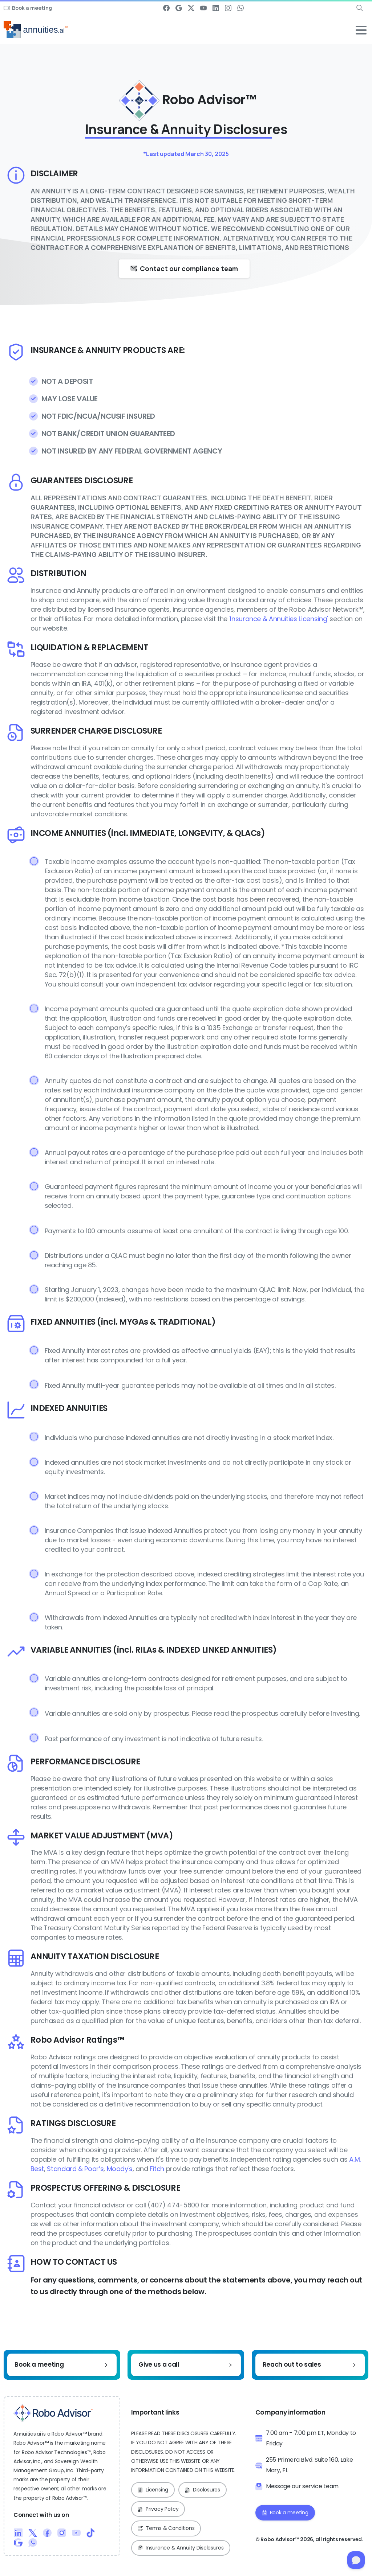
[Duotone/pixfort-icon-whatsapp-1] (32, 2542)
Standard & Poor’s (75, 2168)
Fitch (157, 2168)
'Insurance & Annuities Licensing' (278, 618)
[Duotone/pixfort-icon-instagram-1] (61, 2533)
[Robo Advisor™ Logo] (53, 2413)
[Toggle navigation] (361, 30)
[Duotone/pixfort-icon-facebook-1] (47, 2533)
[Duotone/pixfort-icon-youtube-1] (76, 2533)
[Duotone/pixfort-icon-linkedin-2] (18, 2533)
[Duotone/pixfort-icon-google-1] (18, 2542)
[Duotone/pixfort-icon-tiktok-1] (91, 2533)
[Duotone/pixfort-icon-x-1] (32, 2533)
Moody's (120, 2168)
